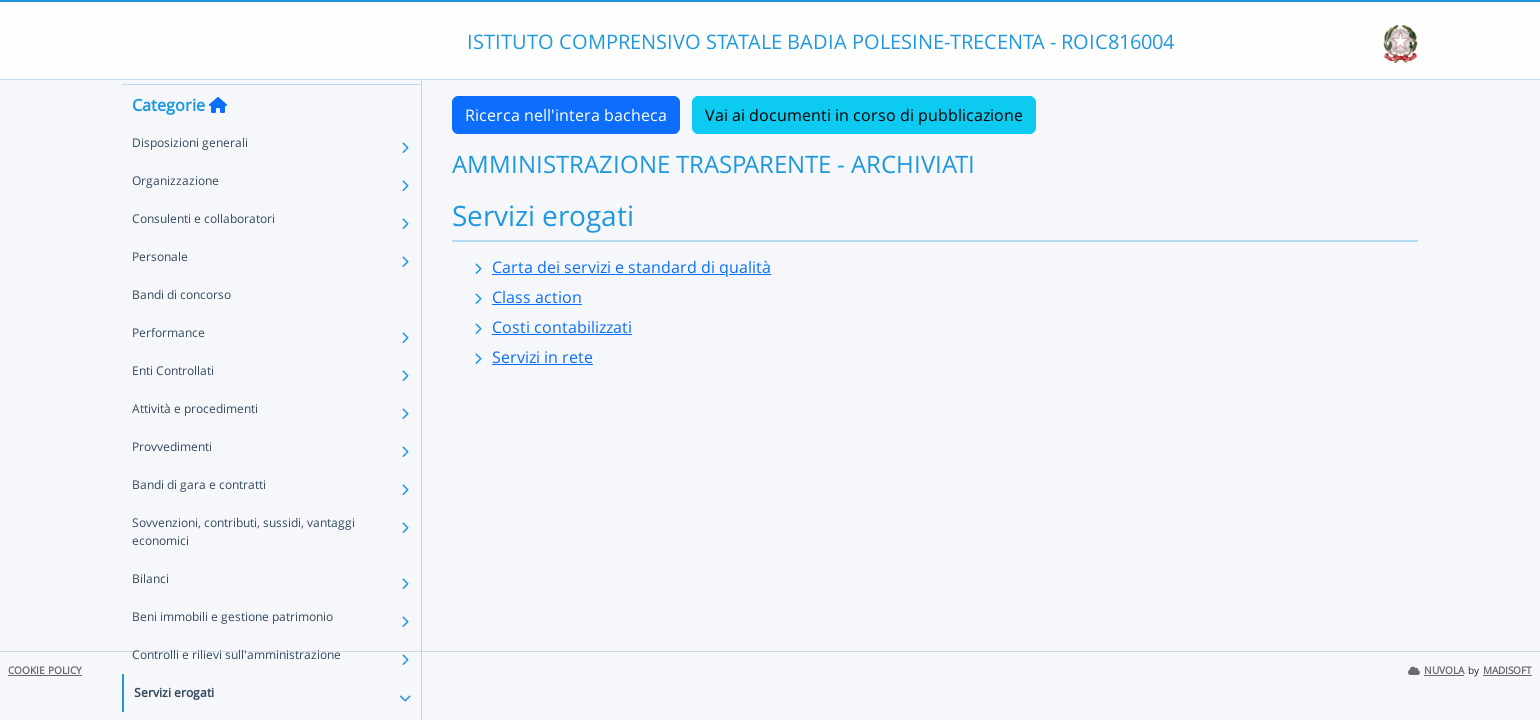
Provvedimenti (172, 482)
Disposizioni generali (190, 178)
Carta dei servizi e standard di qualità (631, 267)
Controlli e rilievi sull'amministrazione (236, 690)
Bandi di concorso (181, 330)
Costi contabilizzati (562, 327)
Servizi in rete (542, 357)
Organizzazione (175, 216)
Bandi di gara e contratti (199, 520)
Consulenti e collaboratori (203, 254)
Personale (160, 292)
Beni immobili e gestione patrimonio (232, 652)
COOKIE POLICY (45, 670)
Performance (168, 368)
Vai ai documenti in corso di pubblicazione (864, 115)
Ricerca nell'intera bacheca (566, 115)
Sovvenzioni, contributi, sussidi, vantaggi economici (243, 567)
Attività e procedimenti (195, 444)
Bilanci (150, 614)
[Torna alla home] (218, 141)
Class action (537, 297)
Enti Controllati (173, 406)
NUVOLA (1436, 670)
